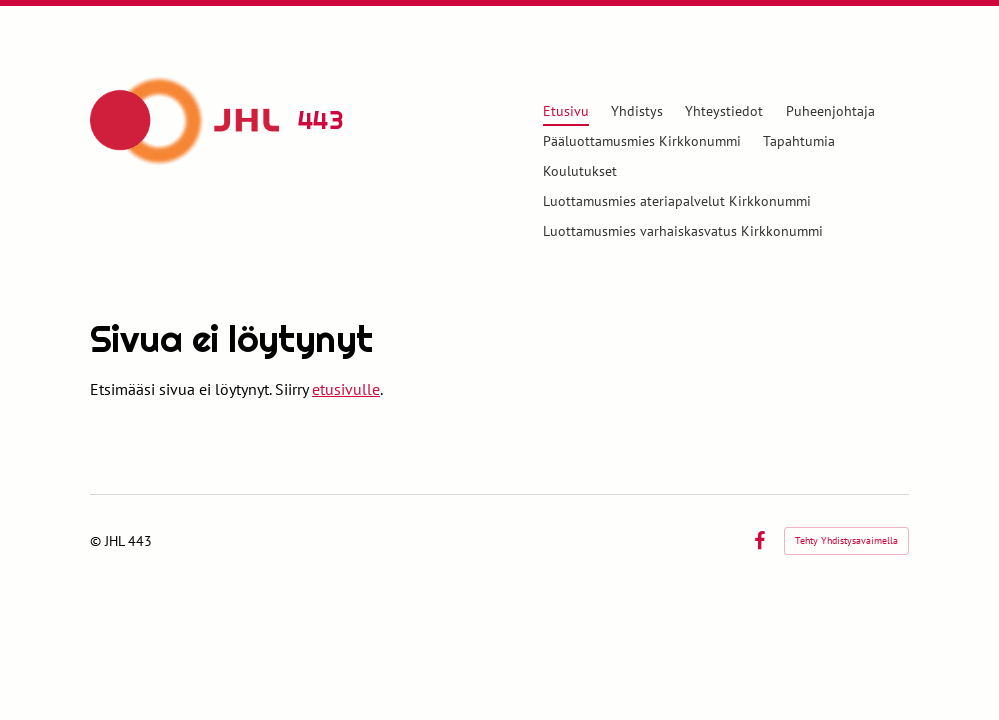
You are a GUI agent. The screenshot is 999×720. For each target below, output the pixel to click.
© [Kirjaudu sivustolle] (97, 541)
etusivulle (346, 389)
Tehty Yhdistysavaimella (846, 540)
